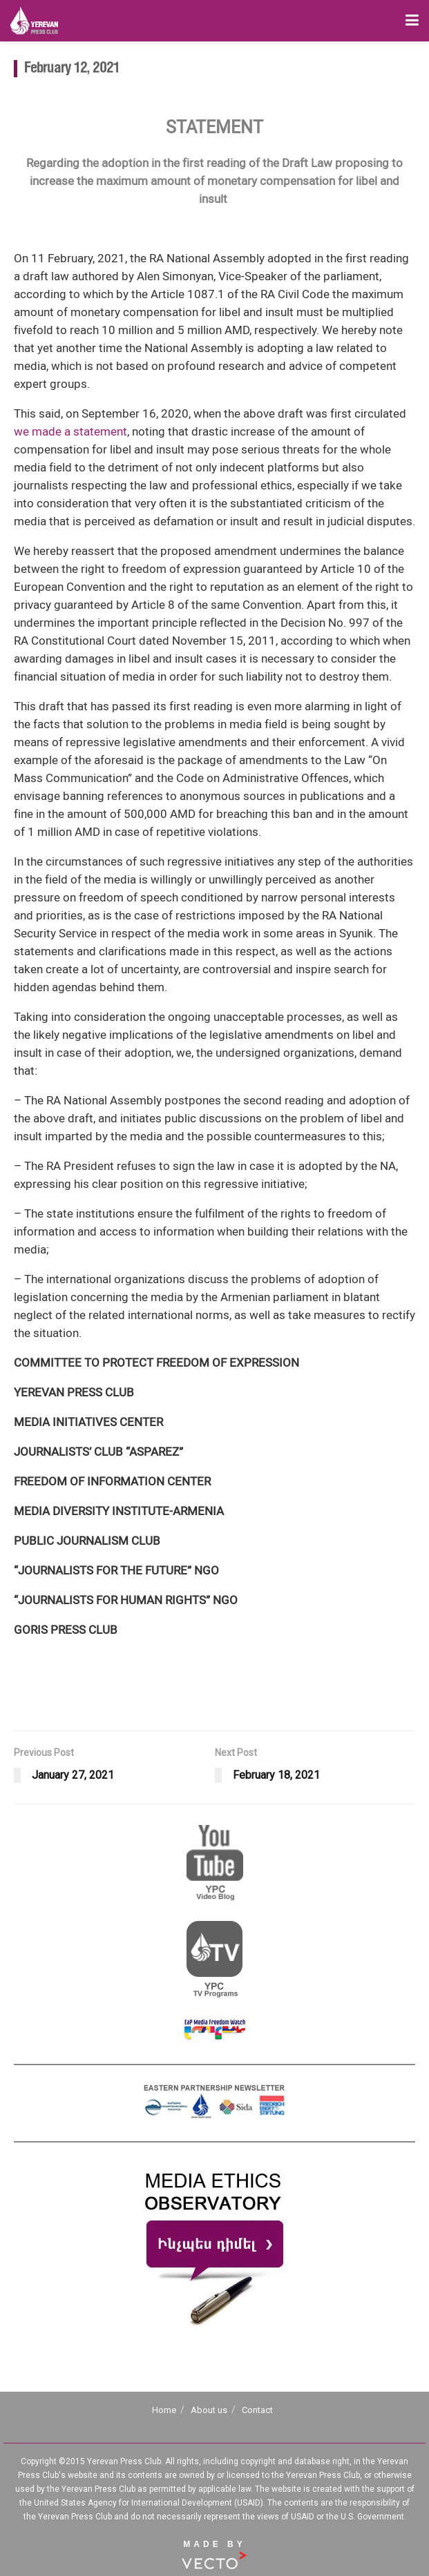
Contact (257, 2410)
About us (209, 2410)
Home (164, 2410)
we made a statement (70, 431)
